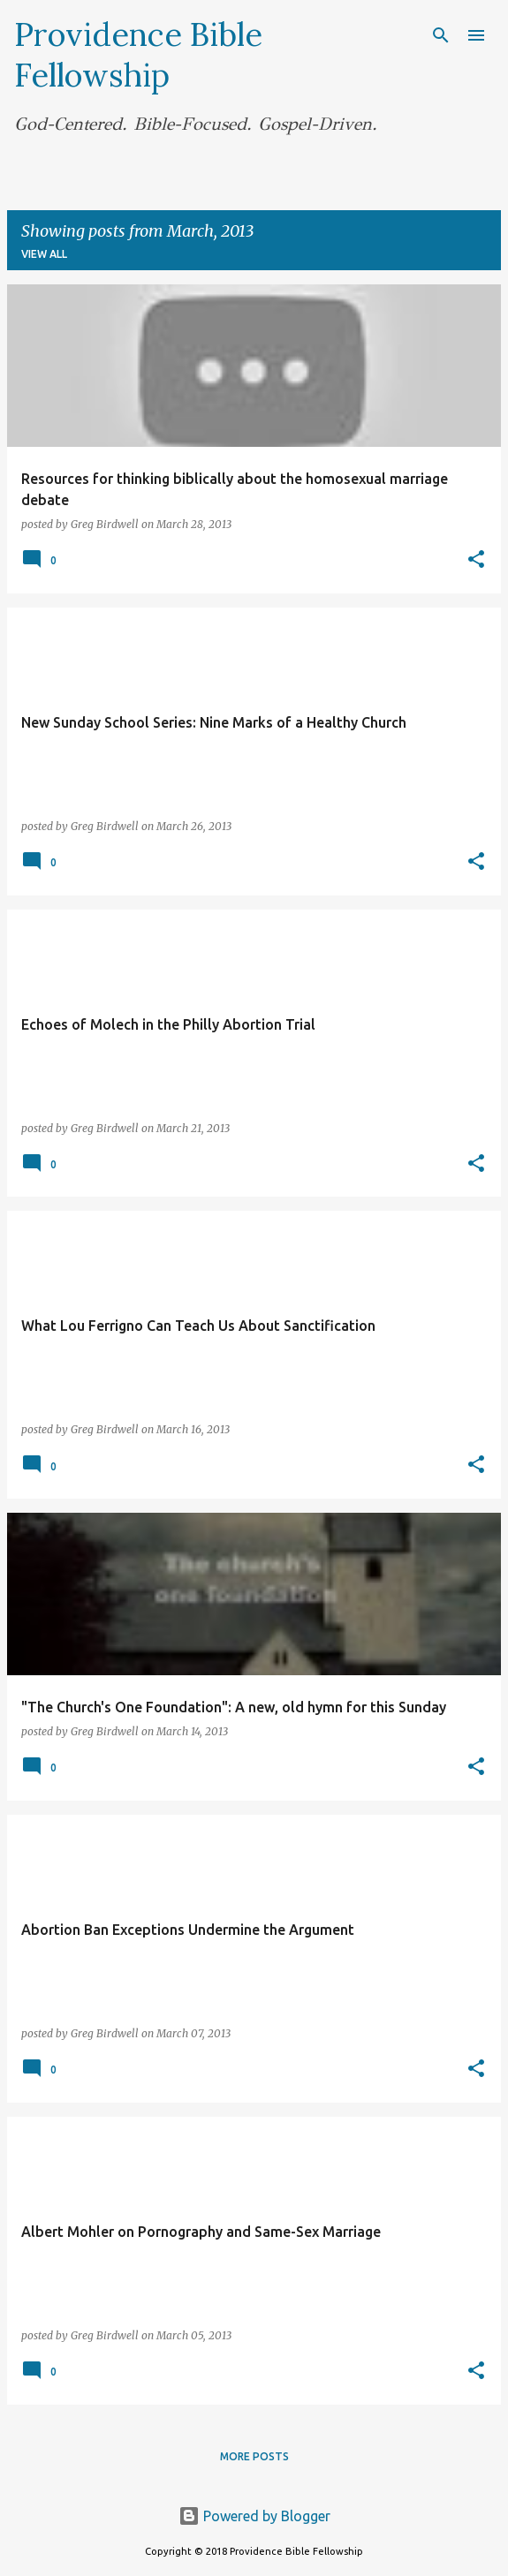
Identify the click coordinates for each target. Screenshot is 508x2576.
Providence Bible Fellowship (138, 54)
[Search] (440, 35)
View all (44, 254)
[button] (476, 560)
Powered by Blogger (254, 2516)
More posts (254, 2456)
